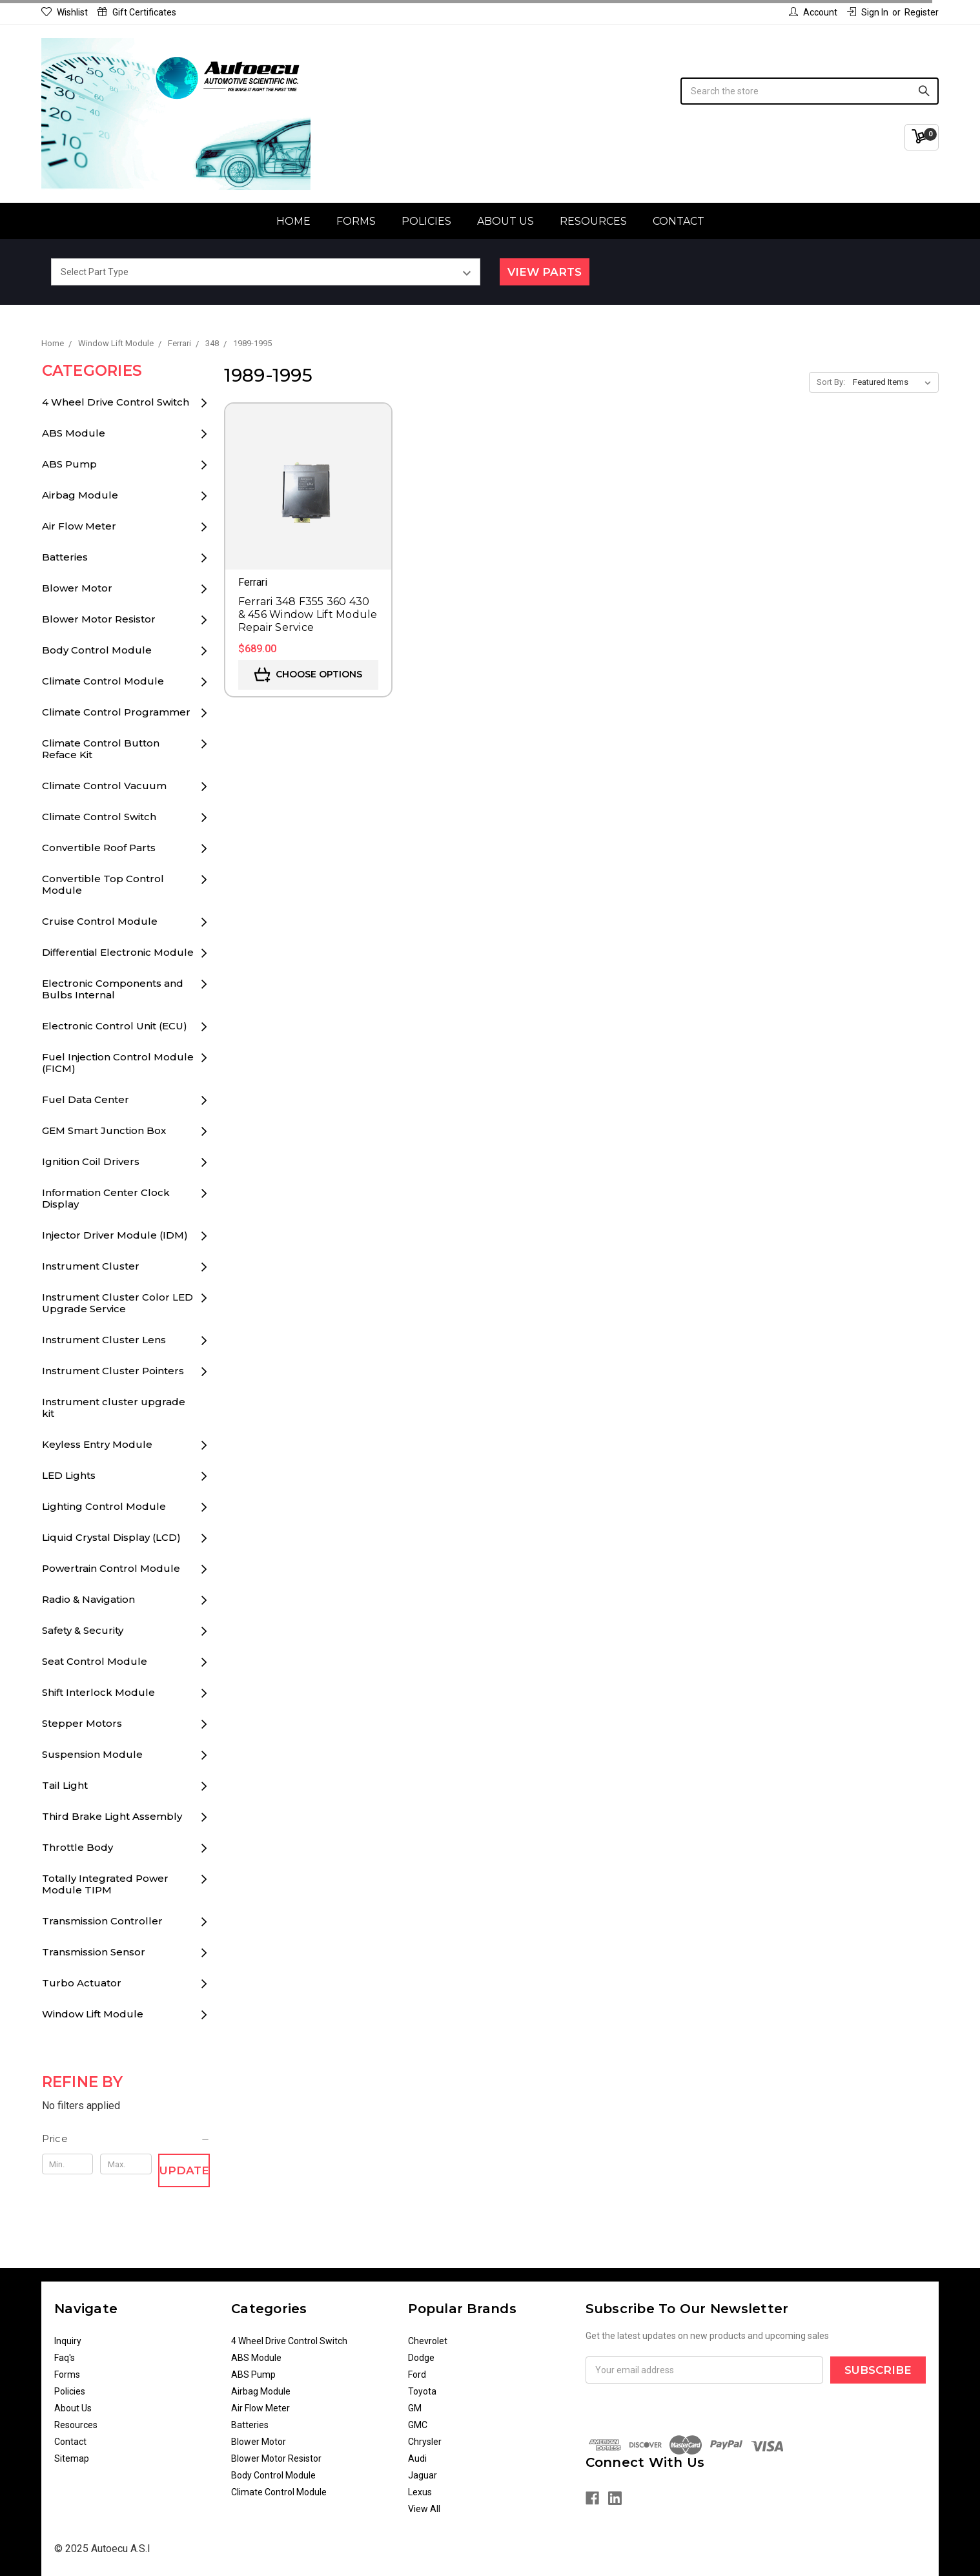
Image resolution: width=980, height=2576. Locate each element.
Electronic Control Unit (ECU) (114, 1026)
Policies (426, 221)
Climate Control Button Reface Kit (100, 749)
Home (293, 221)
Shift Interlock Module (98, 1692)
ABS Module (73, 433)
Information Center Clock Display (106, 1198)
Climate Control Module (103, 681)
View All (424, 2509)
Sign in (867, 12)
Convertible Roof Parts (99, 847)
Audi (417, 2458)
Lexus (420, 2492)
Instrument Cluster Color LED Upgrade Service (117, 1303)
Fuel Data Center (85, 1099)
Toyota (422, 2391)
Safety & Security (82, 1630)
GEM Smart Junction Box (104, 1130)
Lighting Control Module (104, 1506)
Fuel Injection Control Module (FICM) (118, 1063)
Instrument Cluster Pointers (113, 1371)
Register (921, 12)
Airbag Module (80, 495)
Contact (678, 221)
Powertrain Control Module (111, 1568)
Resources (593, 221)
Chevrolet (427, 2341)
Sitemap (71, 2458)
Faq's (64, 2358)
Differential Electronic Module (118, 952)
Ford (417, 2374)
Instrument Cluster (90, 1266)
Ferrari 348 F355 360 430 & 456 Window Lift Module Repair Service (308, 614)
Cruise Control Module (100, 921)
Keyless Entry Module (97, 1444)
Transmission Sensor (93, 1952)
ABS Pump (69, 464)
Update (184, 2170)
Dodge (421, 2358)
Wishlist (64, 12)
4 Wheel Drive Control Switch (115, 402)
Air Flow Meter (79, 526)
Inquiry (67, 2341)
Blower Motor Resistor (99, 619)
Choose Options (308, 675)
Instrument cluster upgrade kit (113, 1407)
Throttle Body (77, 1847)
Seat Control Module (94, 1661)
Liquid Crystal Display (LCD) (111, 1537)
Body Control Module (97, 650)
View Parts (544, 271)
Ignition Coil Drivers (90, 1161)
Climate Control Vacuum (104, 785)
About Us (505, 221)
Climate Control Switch (99, 816)
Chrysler (425, 2442)
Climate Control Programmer (116, 712)
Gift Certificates (136, 12)
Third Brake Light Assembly (112, 1816)
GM (415, 2408)
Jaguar (422, 2475)
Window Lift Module (92, 2014)
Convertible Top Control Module (103, 884)
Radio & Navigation (88, 1599)
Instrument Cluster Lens (104, 1340)
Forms (356, 221)
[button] (126, 2139)
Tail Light (65, 1785)
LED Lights (69, 1475)
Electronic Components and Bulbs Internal (112, 989)
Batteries (65, 557)
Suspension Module (92, 1754)
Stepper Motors (82, 1723)
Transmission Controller (102, 1921)
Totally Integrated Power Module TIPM (105, 1884)
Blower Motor (77, 588)
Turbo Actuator (81, 1983)
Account (813, 12)
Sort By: (831, 382)
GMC (417, 2425)
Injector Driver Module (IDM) (115, 1235)
